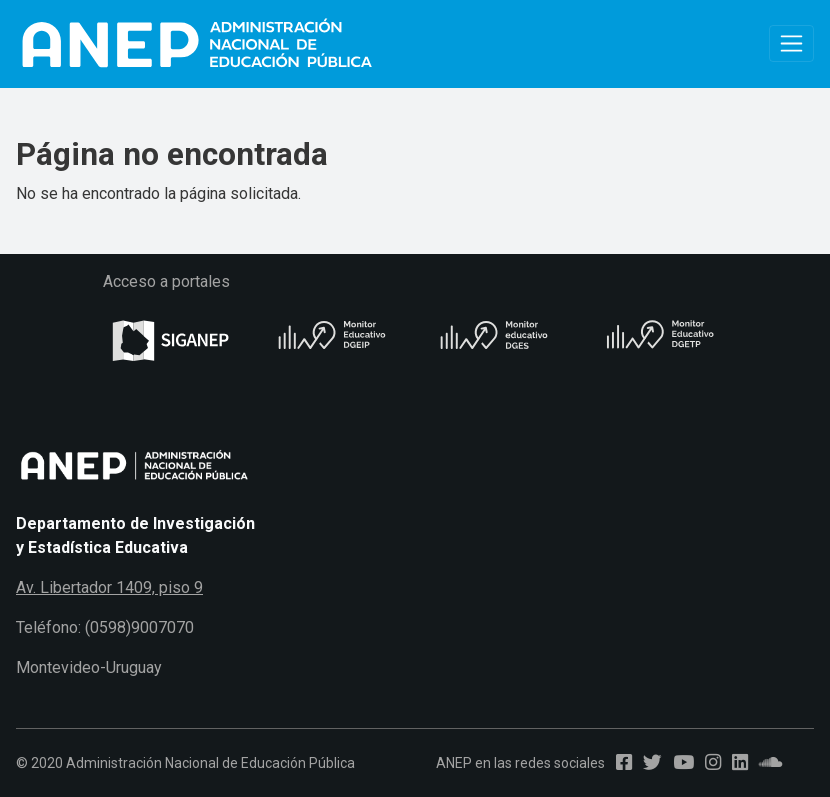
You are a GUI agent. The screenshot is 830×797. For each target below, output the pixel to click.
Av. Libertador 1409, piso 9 (109, 587)
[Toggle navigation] (791, 43)
